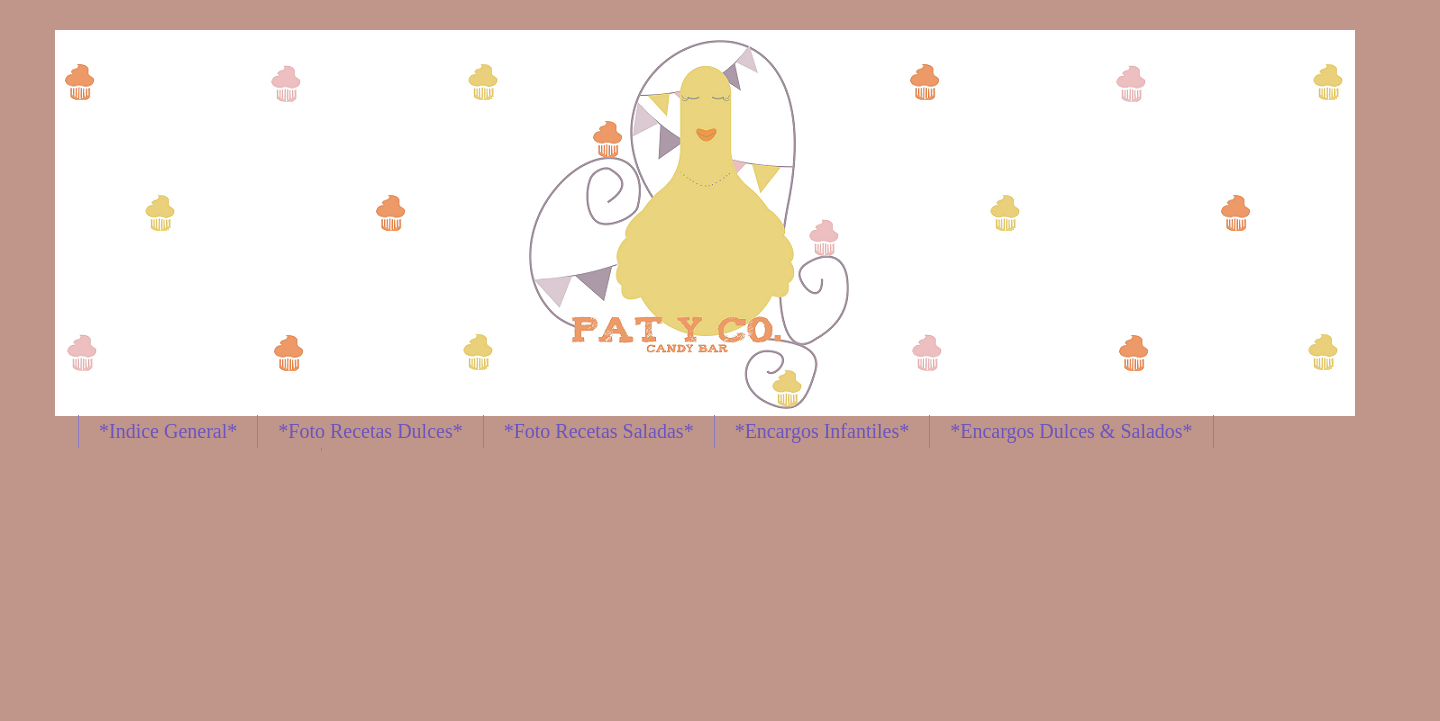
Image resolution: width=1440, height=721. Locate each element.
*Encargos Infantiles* (822, 431)
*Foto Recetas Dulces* (370, 431)
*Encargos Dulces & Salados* (1071, 431)
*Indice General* (168, 431)
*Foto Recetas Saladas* (599, 431)
